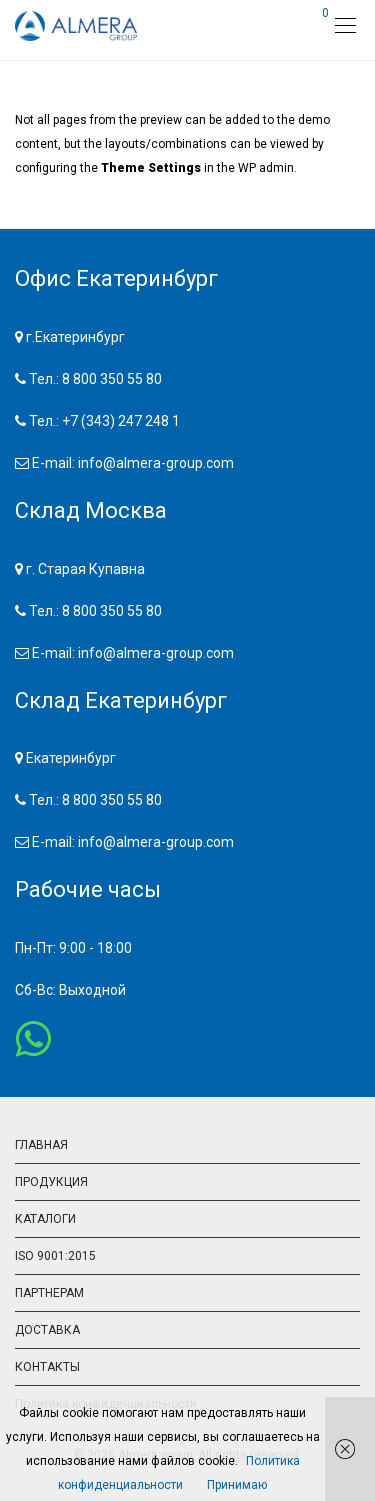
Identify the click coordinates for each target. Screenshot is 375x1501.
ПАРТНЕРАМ (49, 1293)
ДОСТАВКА (47, 1330)
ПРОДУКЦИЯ (51, 1182)
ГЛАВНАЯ (41, 1145)
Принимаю (237, 1485)
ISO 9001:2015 (55, 1256)
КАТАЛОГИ (45, 1219)
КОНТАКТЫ (47, 1367)
